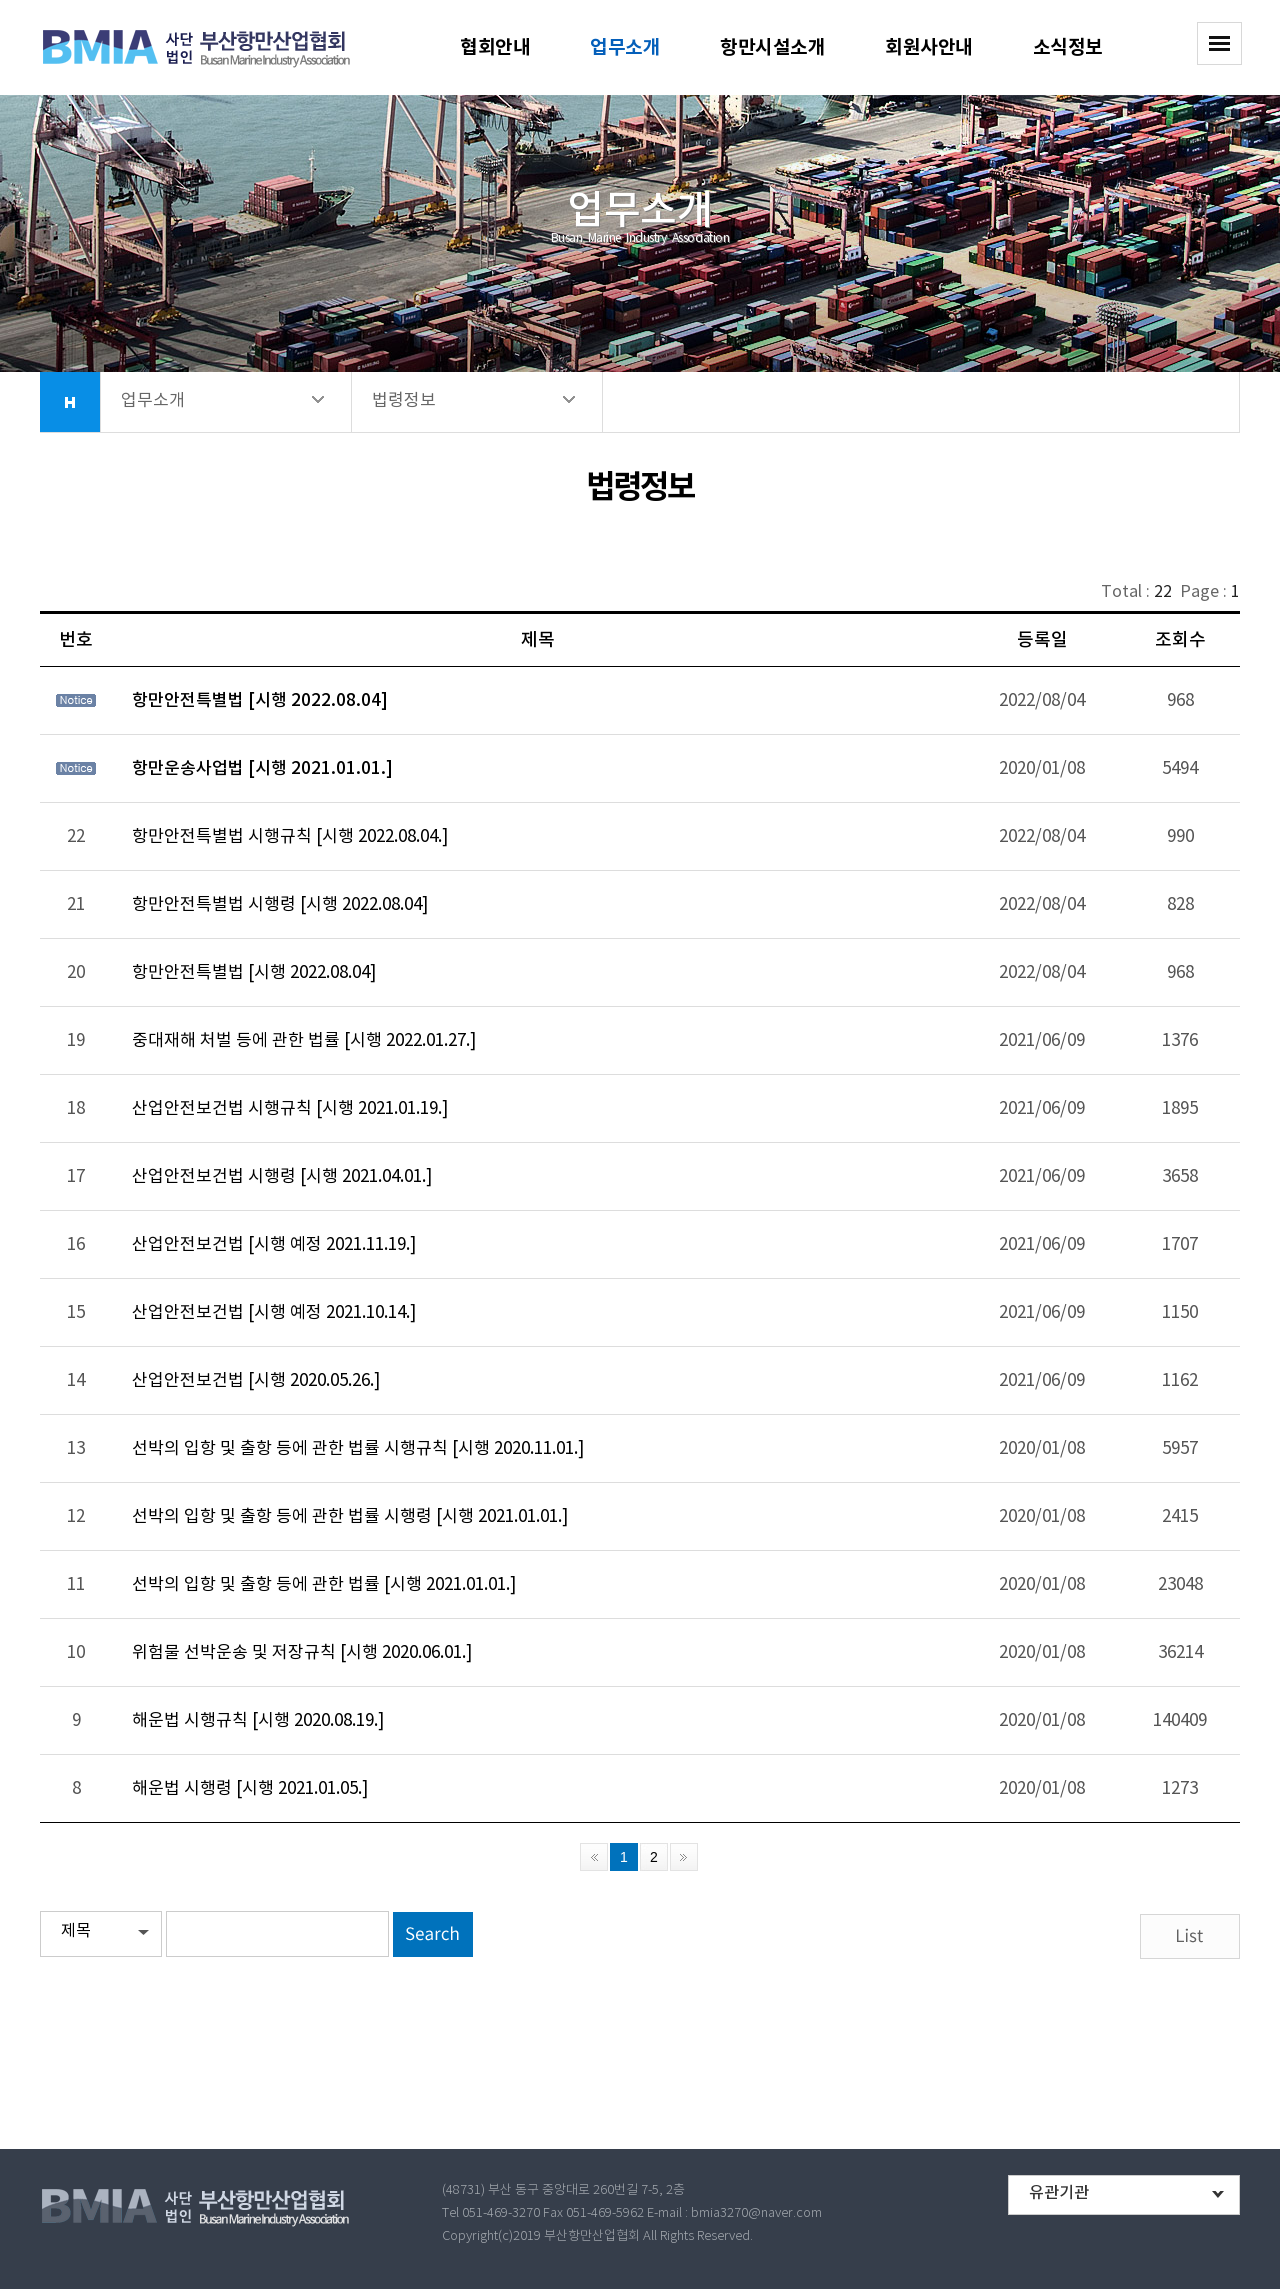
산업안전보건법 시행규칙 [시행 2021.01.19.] (290, 1109)
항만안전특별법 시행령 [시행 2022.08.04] (280, 905)
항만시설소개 (772, 47)
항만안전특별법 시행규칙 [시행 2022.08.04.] (290, 837)
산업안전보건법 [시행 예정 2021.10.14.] (274, 1313)
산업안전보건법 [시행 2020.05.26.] (256, 1381)
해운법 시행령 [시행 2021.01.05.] (250, 1789)
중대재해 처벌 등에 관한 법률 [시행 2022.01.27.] (304, 1041)
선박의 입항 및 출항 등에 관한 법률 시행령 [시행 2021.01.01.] (350, 1517)
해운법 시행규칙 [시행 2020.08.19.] (258, 1721)
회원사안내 (929, 47)
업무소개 (625, 47)
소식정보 (1068, 47)
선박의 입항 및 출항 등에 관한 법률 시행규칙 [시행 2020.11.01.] (358, 1449)
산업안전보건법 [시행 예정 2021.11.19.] (274, 1245)
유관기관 (1059, 2193)
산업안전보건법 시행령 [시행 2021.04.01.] (282, 1177)
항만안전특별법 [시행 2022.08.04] (260, 701)
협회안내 (495, 47)
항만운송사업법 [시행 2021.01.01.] (262, 769)
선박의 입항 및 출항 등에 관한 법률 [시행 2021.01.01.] (324, 1585)
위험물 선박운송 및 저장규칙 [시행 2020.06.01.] (302, 1653)
